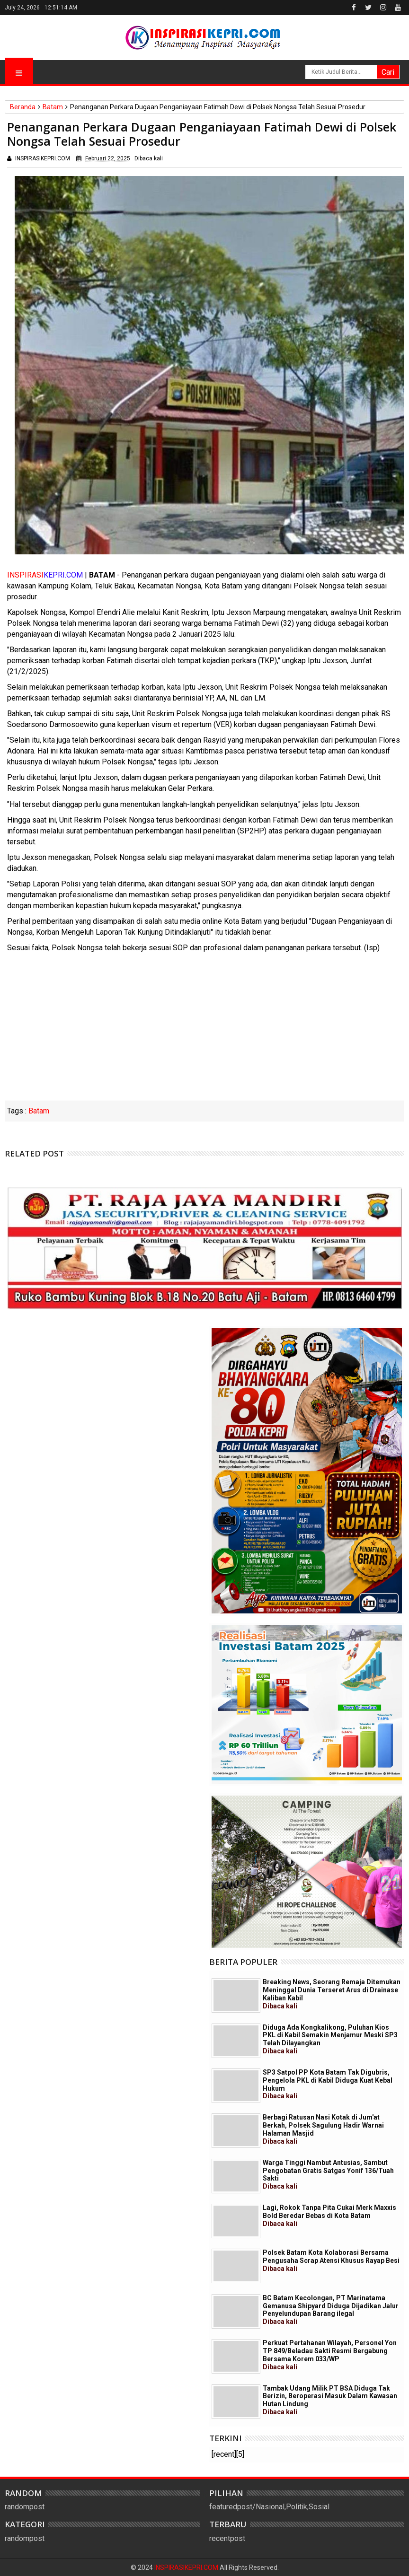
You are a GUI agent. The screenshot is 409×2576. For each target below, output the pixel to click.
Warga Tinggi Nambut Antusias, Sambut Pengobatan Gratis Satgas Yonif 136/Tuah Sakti (328, 2174)
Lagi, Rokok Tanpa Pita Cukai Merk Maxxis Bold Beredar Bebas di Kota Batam (329, 2215)
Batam (38, 1110)
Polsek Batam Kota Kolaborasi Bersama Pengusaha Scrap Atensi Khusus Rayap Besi (331, 2260)
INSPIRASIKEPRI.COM (187, 2567)
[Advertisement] (204, 1030)
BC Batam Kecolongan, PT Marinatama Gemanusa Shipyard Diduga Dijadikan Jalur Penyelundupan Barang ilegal (331, 2309)
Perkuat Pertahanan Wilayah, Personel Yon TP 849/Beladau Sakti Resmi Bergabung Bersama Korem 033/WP (330, 2354)
